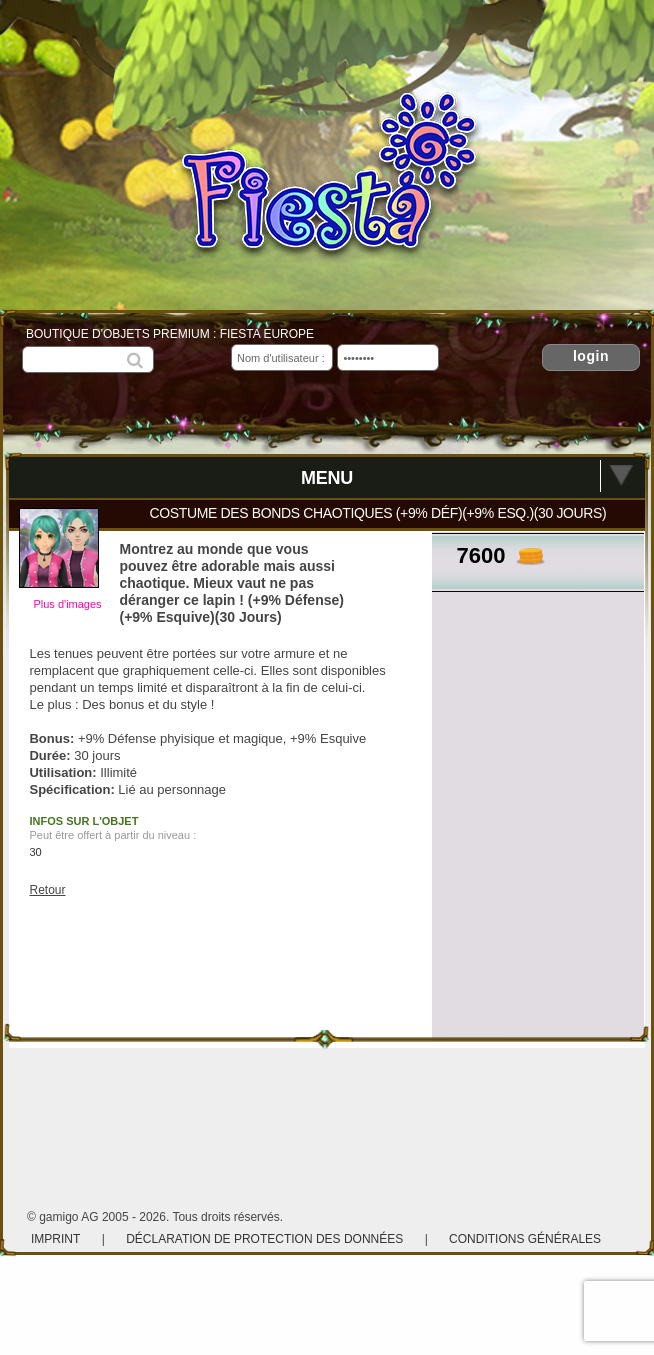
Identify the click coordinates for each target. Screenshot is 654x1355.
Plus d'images (67, 604)
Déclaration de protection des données (264, 1239)
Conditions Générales (525, 1239)
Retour (47, 890)
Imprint (55, 1239)
